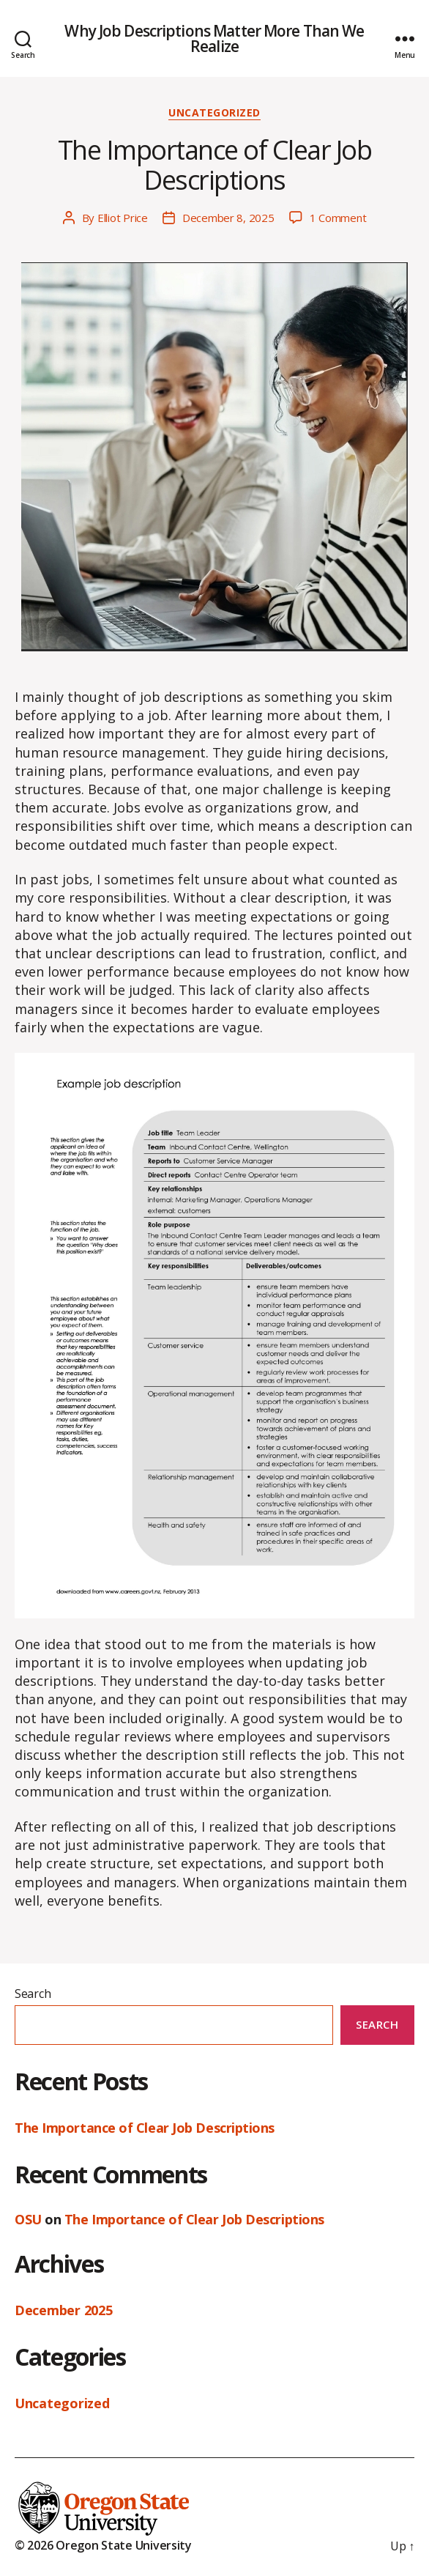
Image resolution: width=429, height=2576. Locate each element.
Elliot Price (122, 217)
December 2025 (64, 2310)
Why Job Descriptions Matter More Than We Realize (214, 38)
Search (33, 1993)
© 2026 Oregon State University (103, 2545)
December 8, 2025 (228, 217)
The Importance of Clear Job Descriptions (215, 165)
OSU (28, 2219)
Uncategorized (214, 112)
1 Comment (338, 217)
